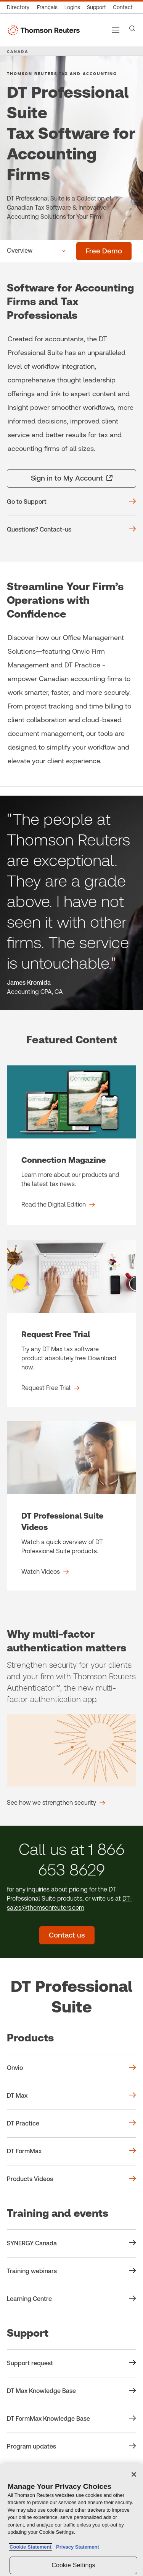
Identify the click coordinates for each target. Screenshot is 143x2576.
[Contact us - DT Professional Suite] (67, 1935)
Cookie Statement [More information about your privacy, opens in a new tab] (30, 2547)
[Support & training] (96, 7)
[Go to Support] (71, 502)
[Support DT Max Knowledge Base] (71, 2391)
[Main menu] (115, 30)
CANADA (17, 51)
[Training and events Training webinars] (71, 2271)
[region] (71, 2520)
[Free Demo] (104, 251)
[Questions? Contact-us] (71, 529)
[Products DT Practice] (71, 2123)
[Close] (133, 2474)
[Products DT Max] (71, 2096)
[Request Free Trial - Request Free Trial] (71, 1323)
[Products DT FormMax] (71, 2151)
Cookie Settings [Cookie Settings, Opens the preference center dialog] (73, 2565)
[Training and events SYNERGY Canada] (71, 2243)
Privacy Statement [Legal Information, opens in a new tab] (76, 2547)
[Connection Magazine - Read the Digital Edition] (71, 1145)
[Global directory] (20, 7)
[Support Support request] (71, 2363)
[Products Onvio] (71, 2068)
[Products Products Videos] (71, 2179)
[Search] (132, 28)
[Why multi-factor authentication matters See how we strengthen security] (56, 1802)
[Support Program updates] (71, 2446)
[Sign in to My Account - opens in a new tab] (71, 478)
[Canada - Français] (47, 7)
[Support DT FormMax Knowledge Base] (71, 2419)
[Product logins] (72, 7)
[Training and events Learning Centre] (71, 2299)
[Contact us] (122, 7)
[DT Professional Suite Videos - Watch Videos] (71, 1505)
